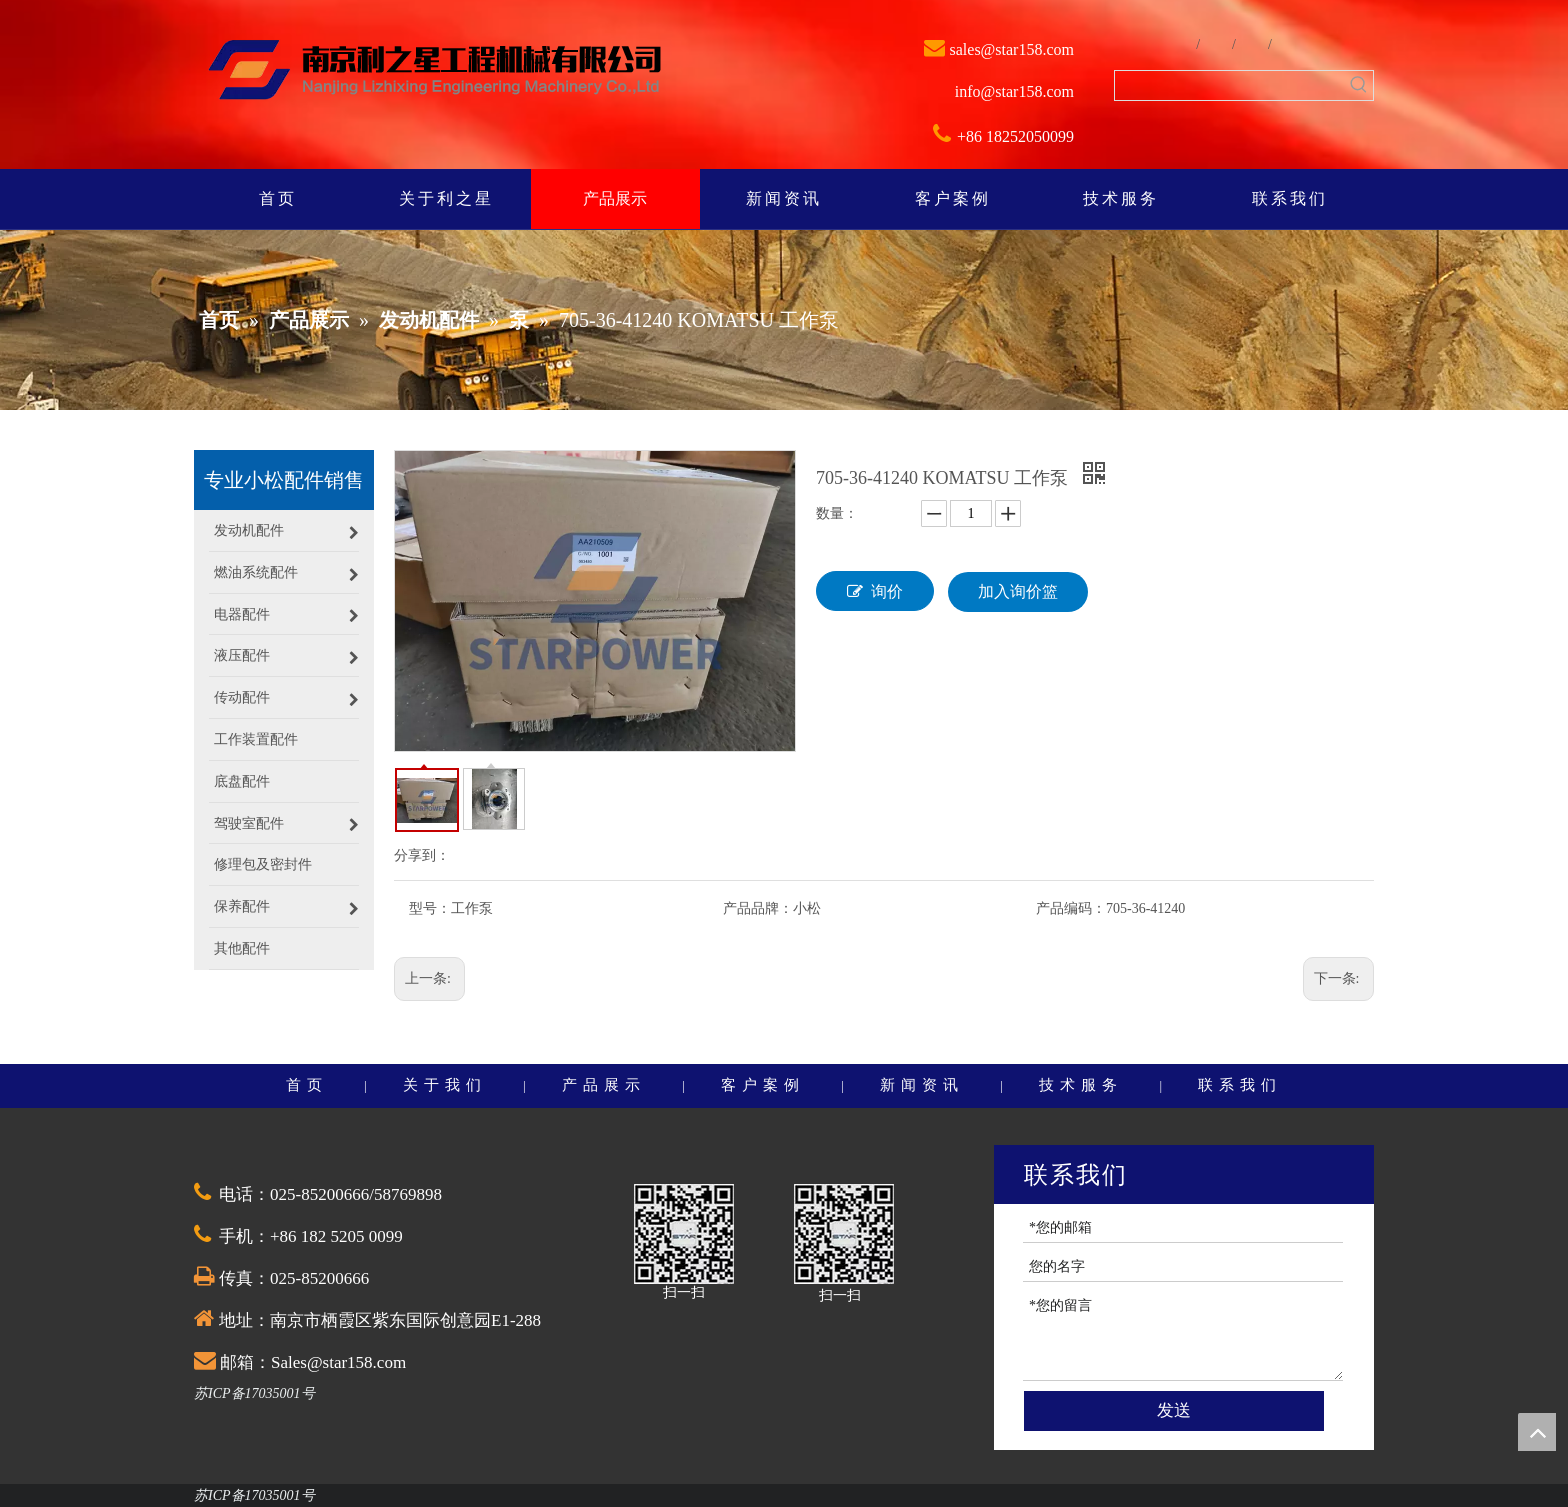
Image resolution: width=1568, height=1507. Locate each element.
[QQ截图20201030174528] (684, 1234)
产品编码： (1071, 908)
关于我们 (445, 1085)
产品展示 (604, 1085)
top (1537, 1432)
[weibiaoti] (435, 72)
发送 (1174, 1410)
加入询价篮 (1018, 591)
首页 (307, 1085)
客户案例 (763, 1085)
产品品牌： (758, 908)
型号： (430, 908)
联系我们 (1240, 1085)
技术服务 (1081, 1085)
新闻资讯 (922, 1085)
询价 (875, 591)
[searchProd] (1229, 85)
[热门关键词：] (1358, 85)
